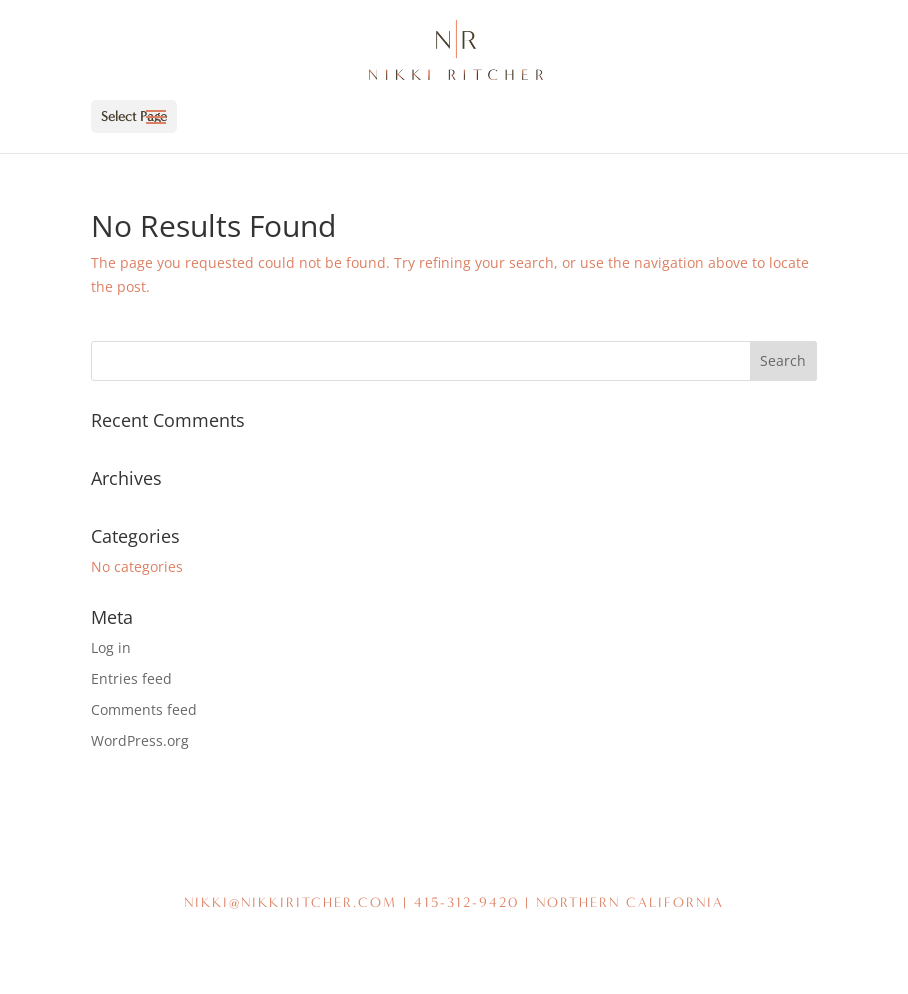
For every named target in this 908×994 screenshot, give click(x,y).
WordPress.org (140, 740)
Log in (111, 647)
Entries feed (131, 678)
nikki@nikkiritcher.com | (299, 902)
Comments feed (144, 709)
